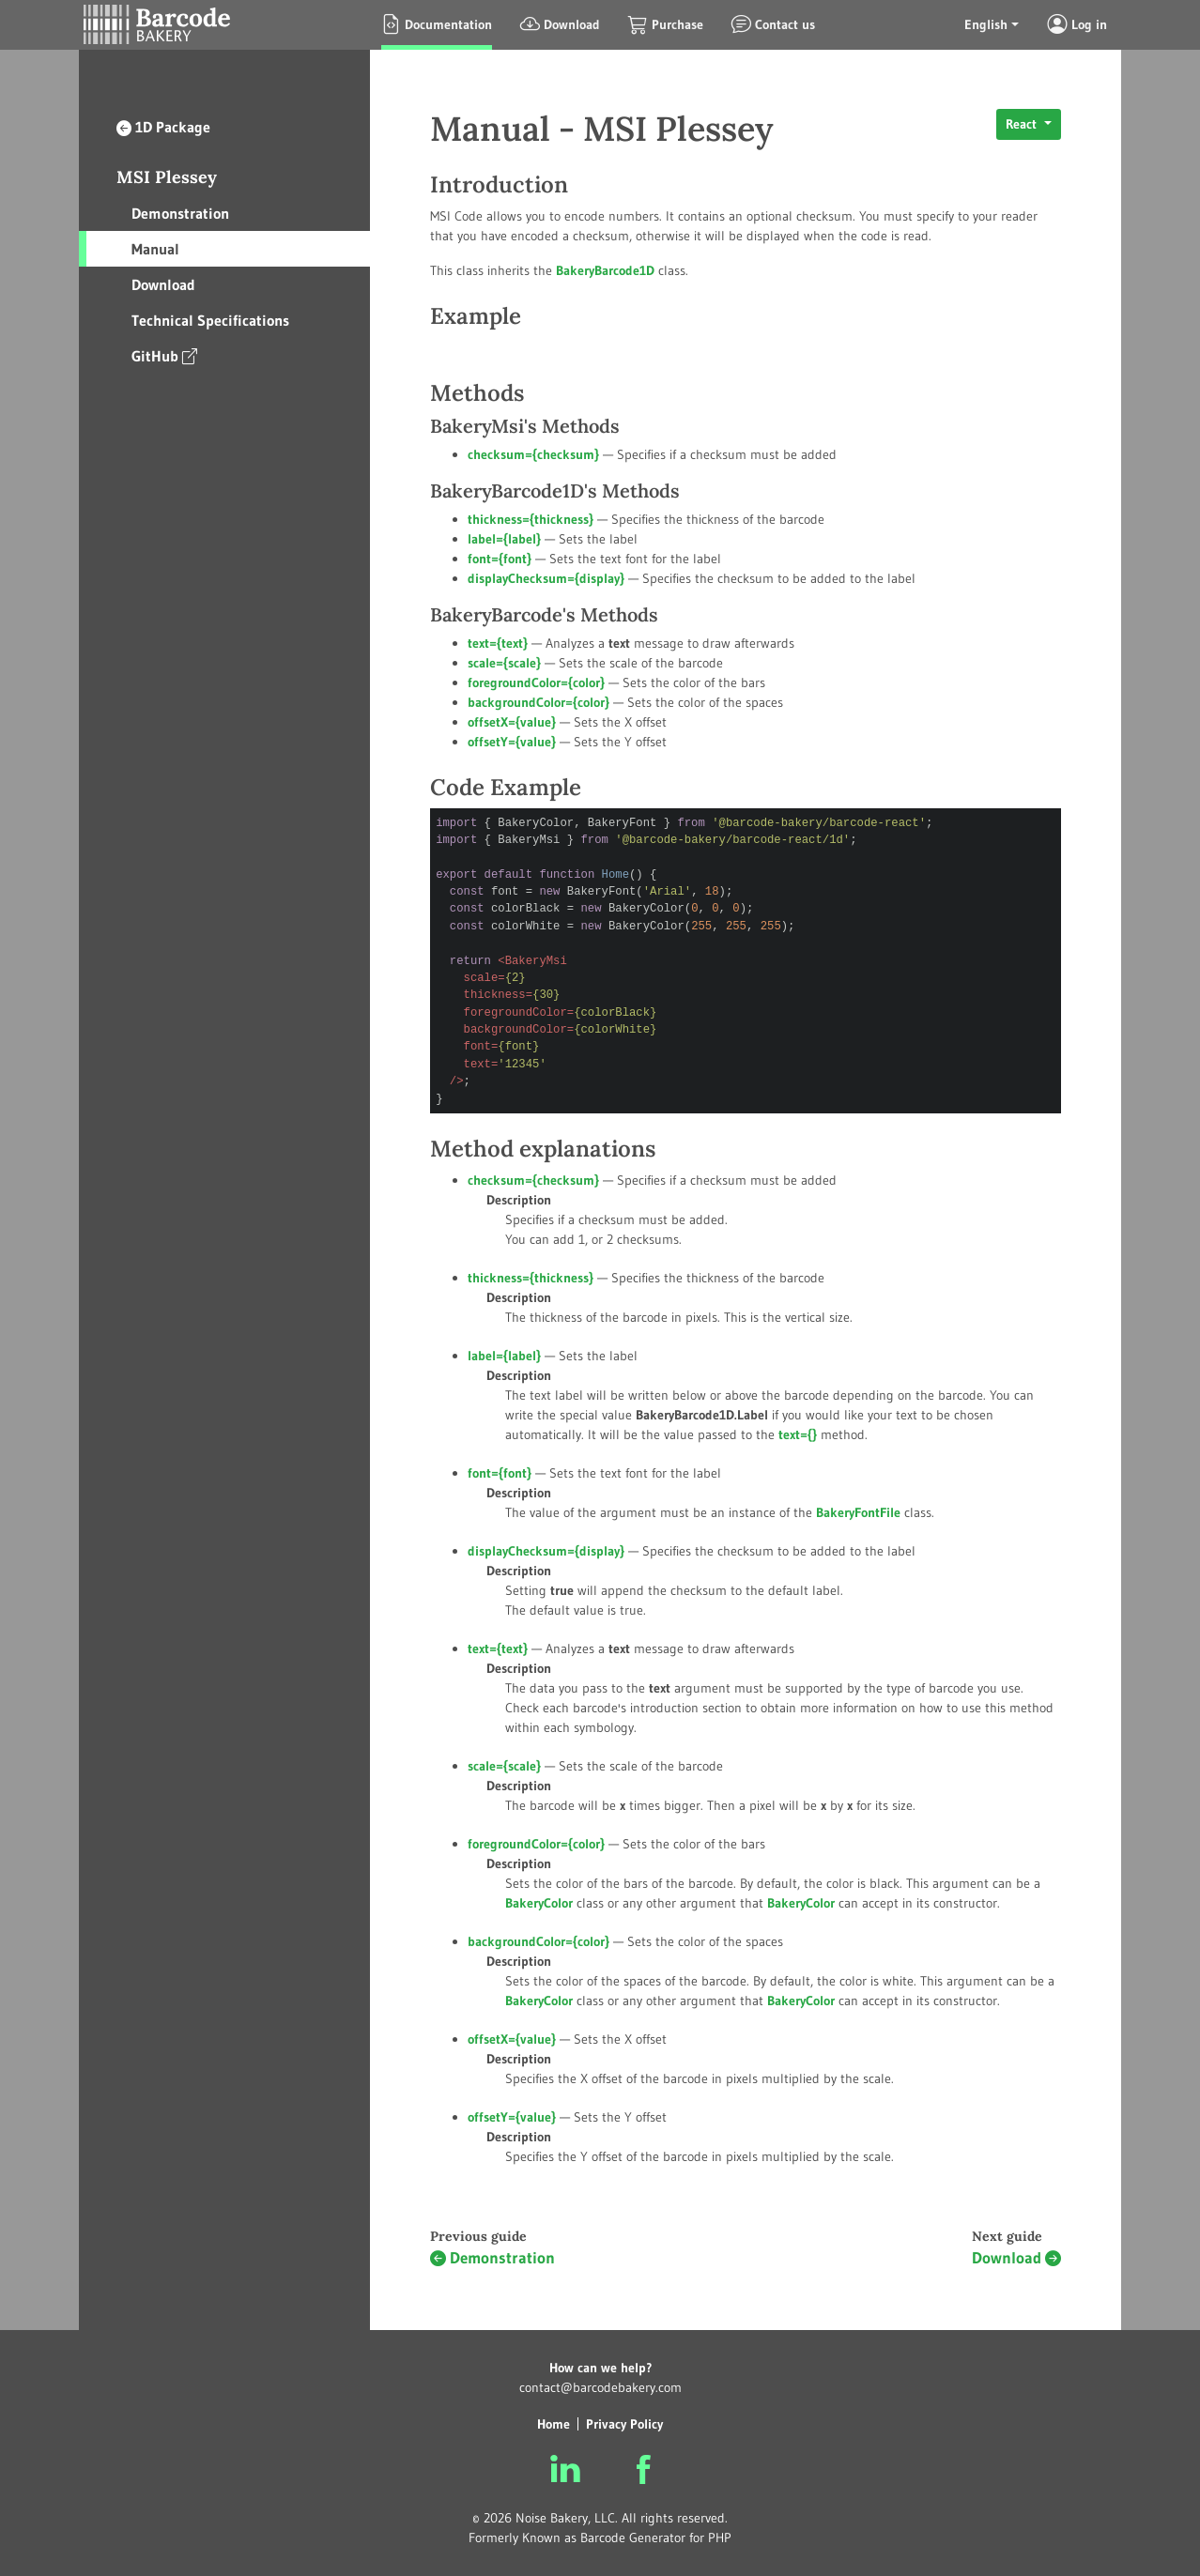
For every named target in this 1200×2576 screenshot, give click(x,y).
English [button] (986, 24)
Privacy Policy (624, 2423)
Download (163, 284)
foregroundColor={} (536, 682)
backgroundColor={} (538, 702)
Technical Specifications (210, 320)
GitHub (164, 355)
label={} (504, 538)
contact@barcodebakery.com (600, 2387)
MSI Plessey (166, 177)
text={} (498, 643)
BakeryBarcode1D (605, 270)
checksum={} (533, 454)
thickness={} (530, 519)
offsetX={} (512, 721)
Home (553, 2423)
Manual (155, 248)
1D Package (163, 126)
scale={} (504, 662)
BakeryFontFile (858, 1512)
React (1023, 123)
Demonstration (180, 213)
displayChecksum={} (546, 578)
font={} (499, 558)
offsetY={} (512, 741)
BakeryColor (801, 1902)
